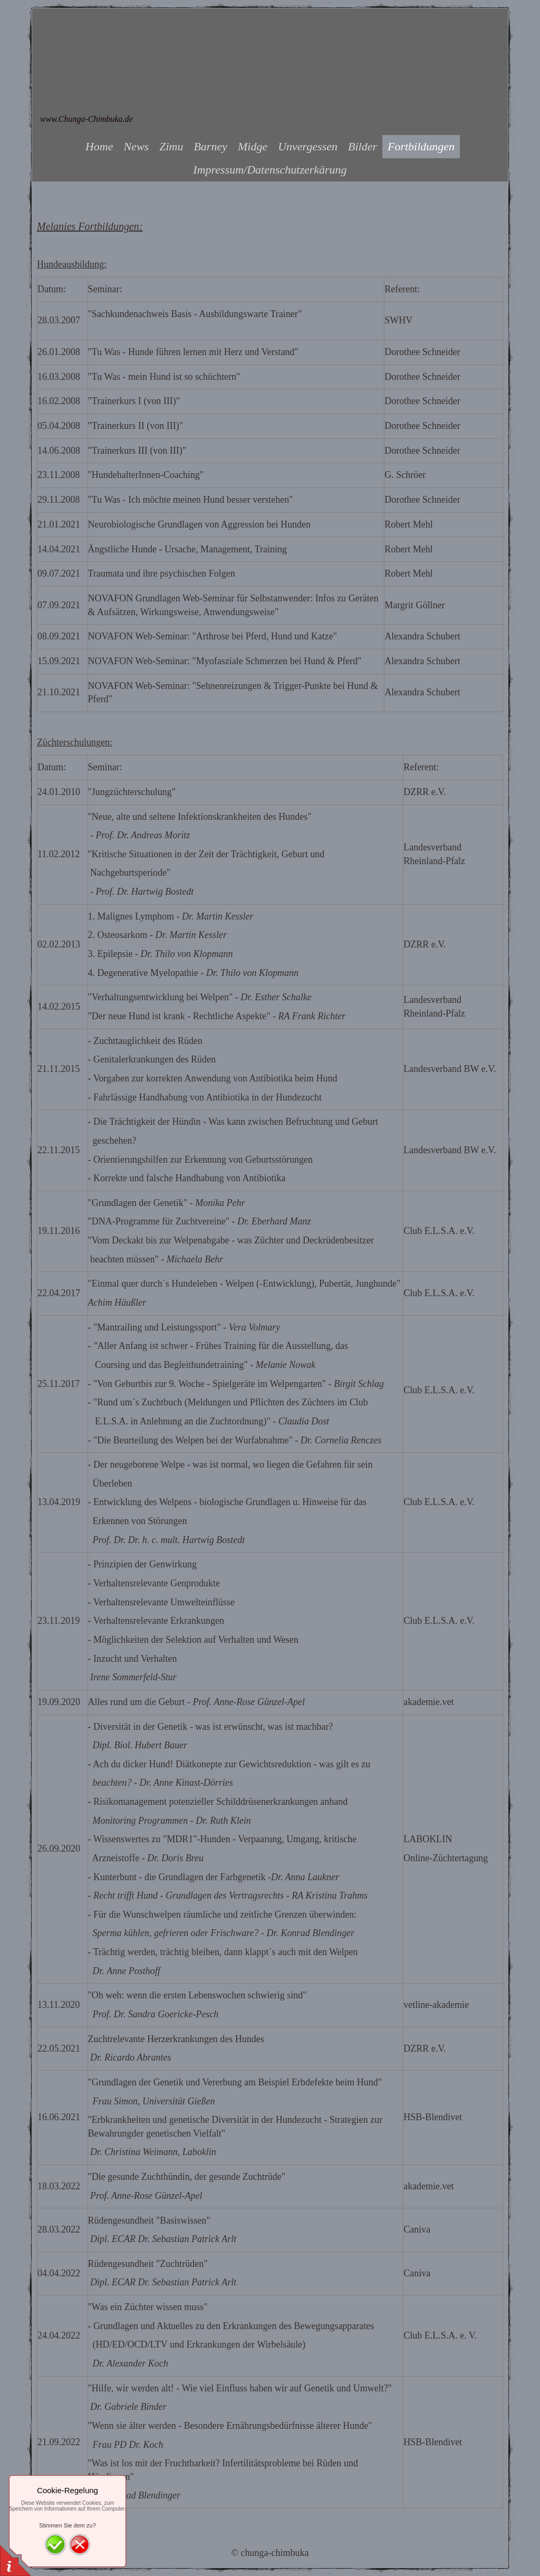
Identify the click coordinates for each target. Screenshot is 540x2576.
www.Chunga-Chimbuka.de (86, 118)
